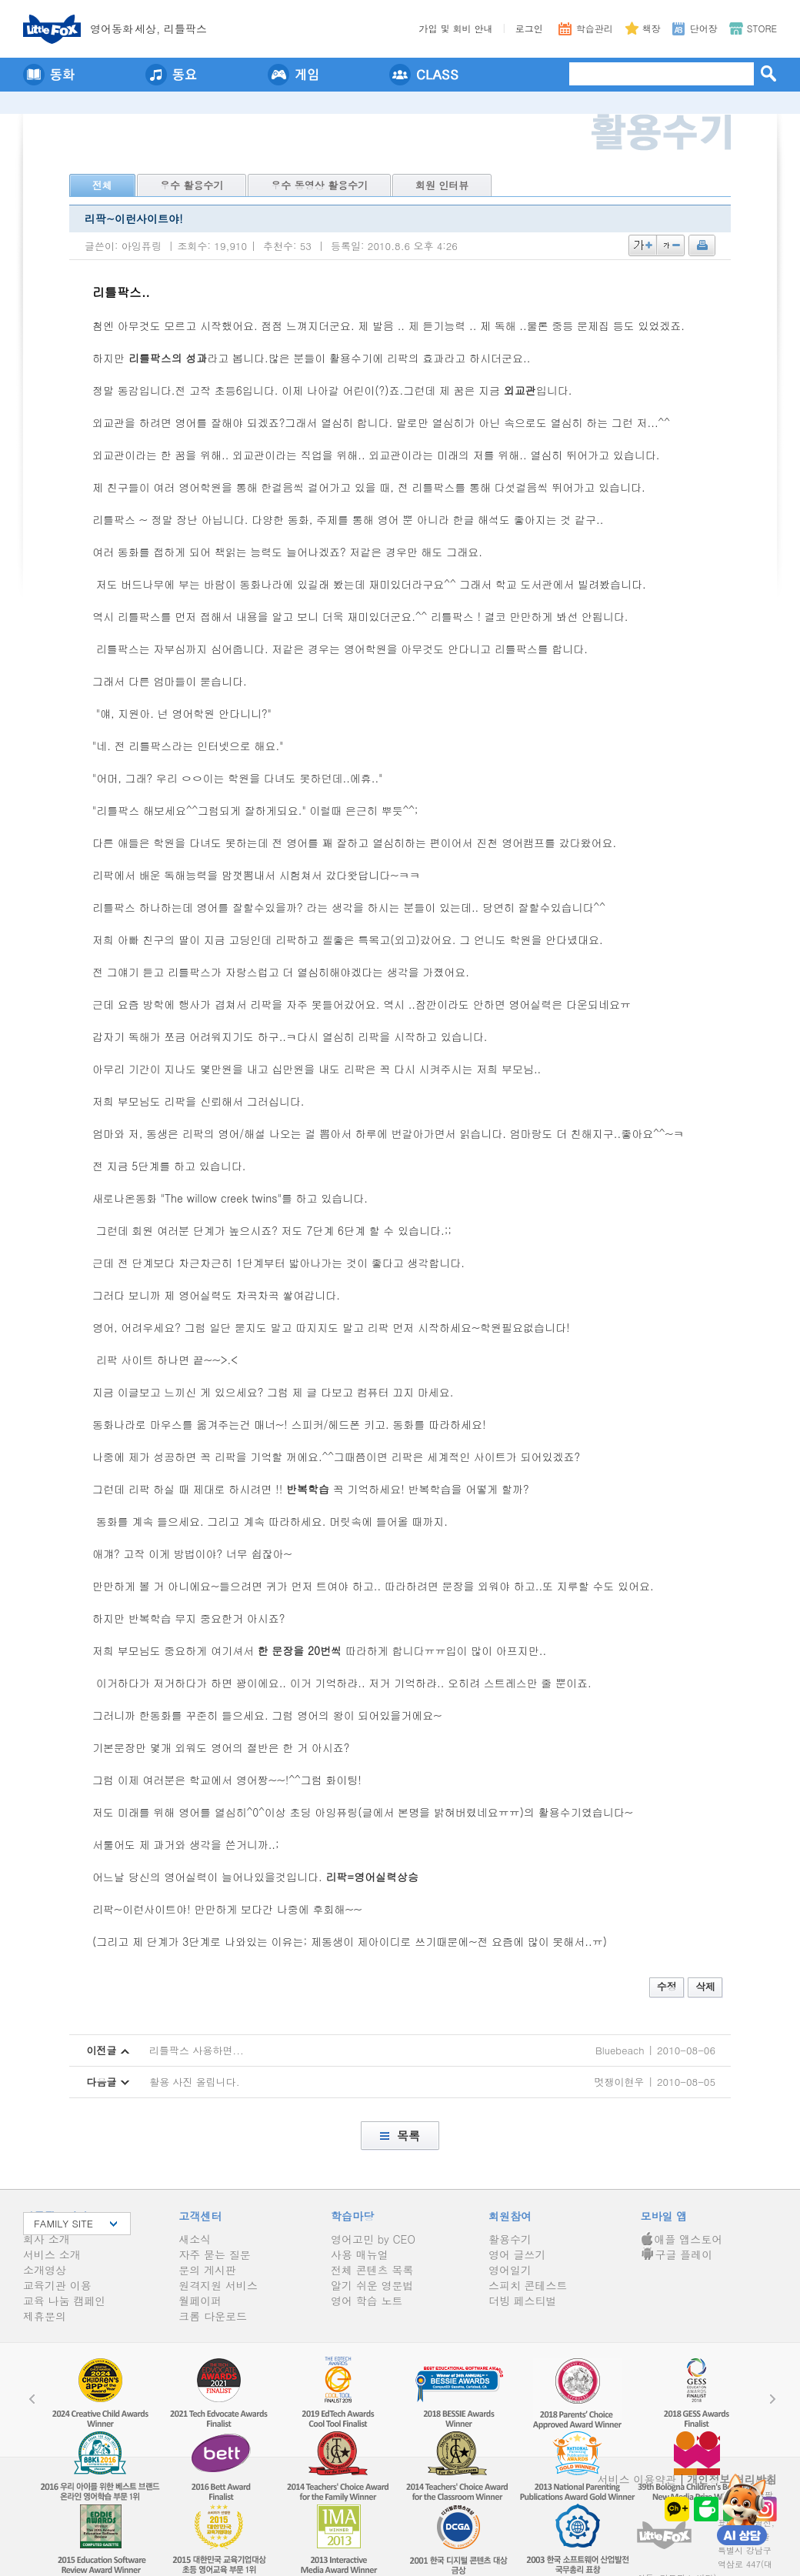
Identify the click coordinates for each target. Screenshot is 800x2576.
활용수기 (510, 2239)
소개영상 (44, 2269)
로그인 (529, 28)
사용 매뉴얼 (359, 2254)
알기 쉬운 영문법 (372, 2285)
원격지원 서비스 (218, 2285)
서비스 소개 (52, 2254)
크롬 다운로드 (212, 2316)
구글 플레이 (677, 2254)
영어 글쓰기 (517, 2254)
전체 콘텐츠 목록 (372, 2269)
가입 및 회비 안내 (456, 28)
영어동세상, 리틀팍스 (148, 28)
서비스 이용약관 (637, 2479)
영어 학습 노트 (366, 2300)
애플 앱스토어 (682, 2239)
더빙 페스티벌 (522, 2300)
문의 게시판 (207, 2269)
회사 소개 (46, 2239)
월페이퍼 (200, 2300)
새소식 (194, 2239)
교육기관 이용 (57, 2285)
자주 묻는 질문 (214, 2254)
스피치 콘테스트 (528, 2285)
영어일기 (510, 2269)
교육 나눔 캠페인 (64, 2300)
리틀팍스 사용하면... (196, 2050)
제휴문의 (44, 2316)
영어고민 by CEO (373, 2239)
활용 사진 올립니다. (194, 2081)
